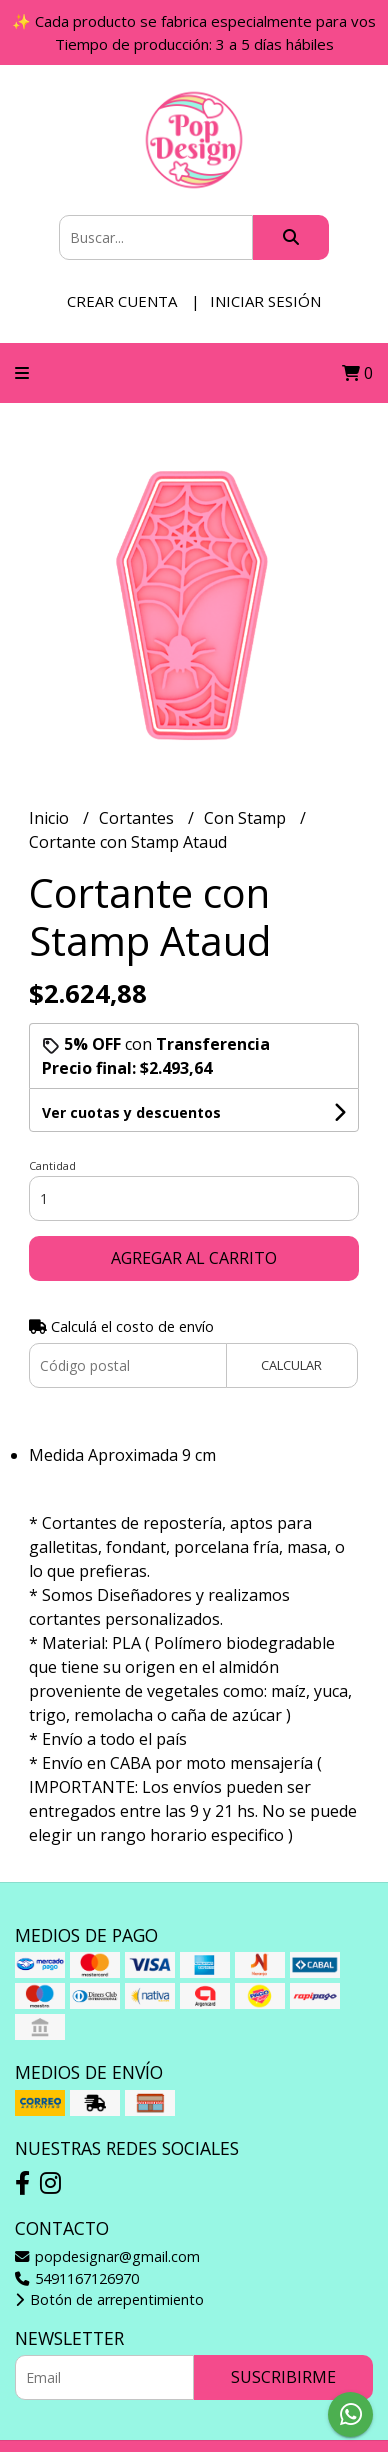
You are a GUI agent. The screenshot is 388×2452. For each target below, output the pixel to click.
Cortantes (138, 818)
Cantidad (52, 1165)
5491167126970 (77, 2278)
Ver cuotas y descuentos (131, 1112)
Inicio (51, 818)
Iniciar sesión (265, 301)
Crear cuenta (122, 301)
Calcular (291, 1365)
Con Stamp (247, 818)
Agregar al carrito (194, 1258)
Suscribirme (283, 2377)
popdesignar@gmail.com (107, 2256)
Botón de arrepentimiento (109, 2299)
